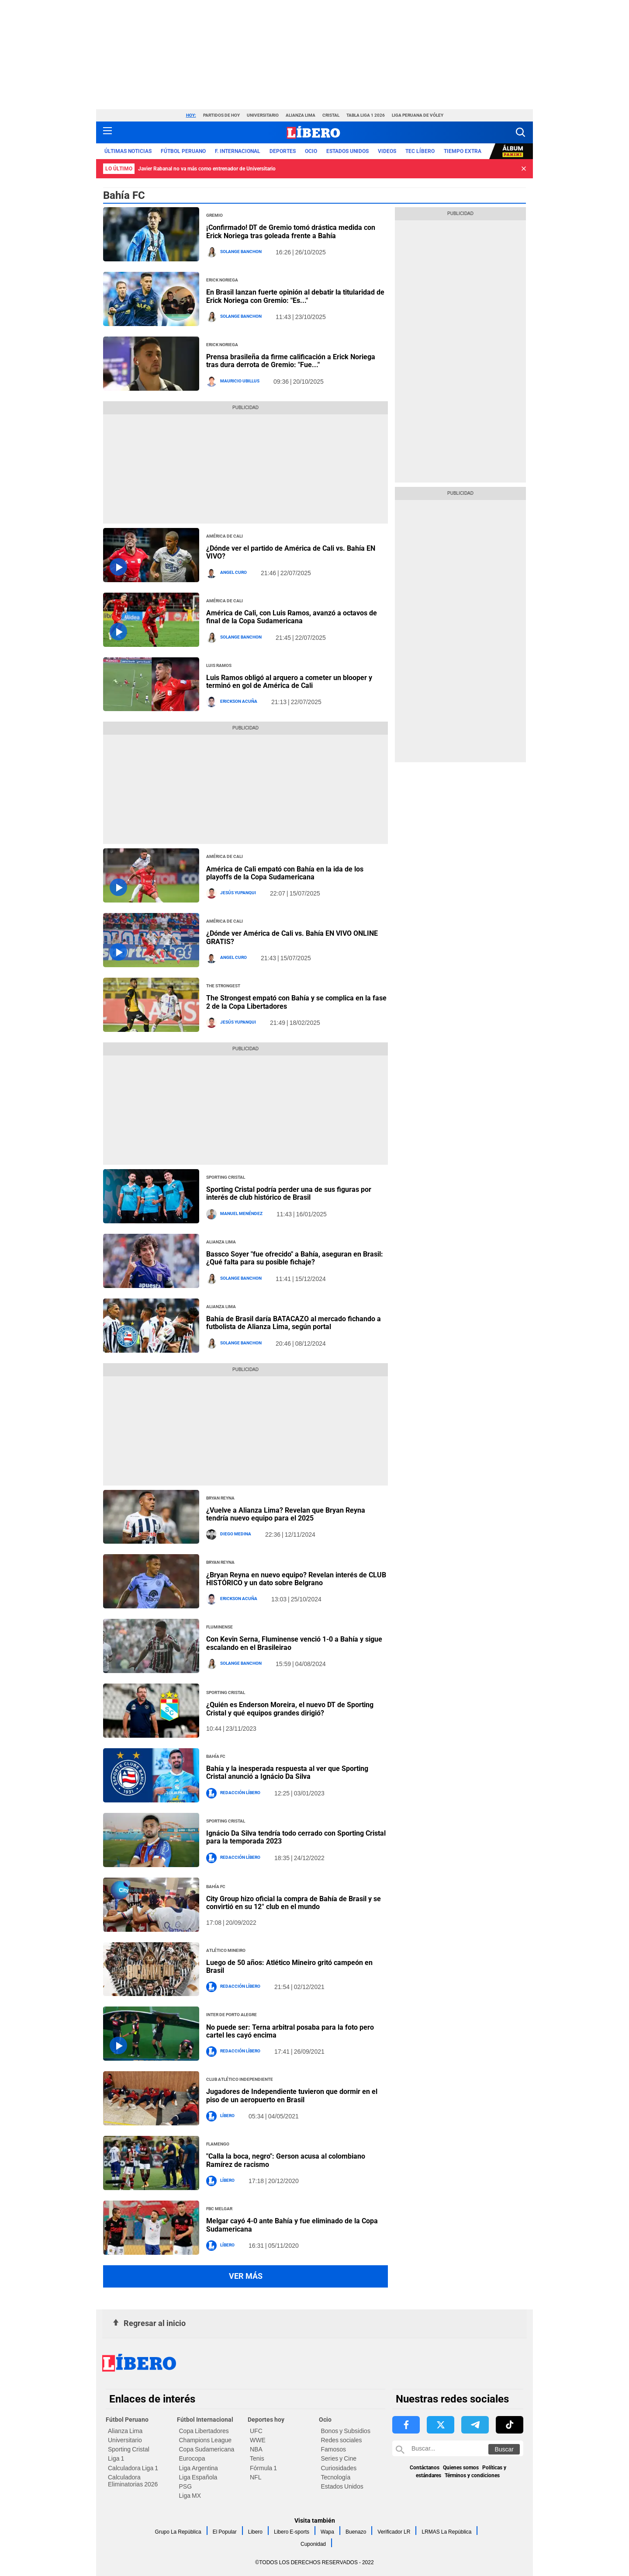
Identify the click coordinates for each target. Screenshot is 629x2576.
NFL (255, 2477)
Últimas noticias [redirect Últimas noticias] (128, 151)
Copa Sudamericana (207, 2449)
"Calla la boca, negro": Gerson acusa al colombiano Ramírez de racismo (285, 2160)
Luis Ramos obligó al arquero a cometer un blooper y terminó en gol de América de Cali (289, 682)
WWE (258, 2440)
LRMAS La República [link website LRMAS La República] (446, 2532)
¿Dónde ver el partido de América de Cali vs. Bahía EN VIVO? (290, 552)
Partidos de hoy (221, 115)
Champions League (205, 2440)
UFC (256, 2430)
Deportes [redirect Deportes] (283, 151)
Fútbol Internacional (205, 2419)
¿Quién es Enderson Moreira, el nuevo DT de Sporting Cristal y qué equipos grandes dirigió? (289, 1709)
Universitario (263, 115)
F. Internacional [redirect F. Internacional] (237, 151)
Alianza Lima (300, 115)
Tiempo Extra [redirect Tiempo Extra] (462, 151)
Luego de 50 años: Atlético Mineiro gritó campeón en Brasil (289, 1966)
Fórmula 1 (263, 2468)
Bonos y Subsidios (345, 2430)
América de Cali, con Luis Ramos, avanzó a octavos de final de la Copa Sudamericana (291, 617)
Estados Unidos (342, 2486)
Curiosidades (339, 2468)
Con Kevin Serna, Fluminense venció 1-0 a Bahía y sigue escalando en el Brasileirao (294, 1643)
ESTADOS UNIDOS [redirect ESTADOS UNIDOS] (347, 151)
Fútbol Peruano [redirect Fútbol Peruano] (183, 151)
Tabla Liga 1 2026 (365, 115)
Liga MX (190, 2495)
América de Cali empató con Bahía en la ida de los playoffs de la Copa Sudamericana (284, 873)
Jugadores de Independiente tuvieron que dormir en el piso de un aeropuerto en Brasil (291, 2095)
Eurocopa (192, 2458)
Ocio (325, 2419)
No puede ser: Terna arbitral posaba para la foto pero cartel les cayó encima (290, 2031)
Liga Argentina (198, 2468)
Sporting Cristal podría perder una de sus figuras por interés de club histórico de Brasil (288, 1193)
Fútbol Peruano (127, 2419)
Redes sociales (341, 2440)
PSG (185, 2486)
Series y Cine (338, 2458)
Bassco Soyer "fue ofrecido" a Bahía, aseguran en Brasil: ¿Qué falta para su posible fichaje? (294, 1258)
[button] (520, 132)
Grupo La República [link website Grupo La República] (178, 2532)
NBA (256, 2449)
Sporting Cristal (128, 2449)
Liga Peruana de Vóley (417, 115)
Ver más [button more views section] (246, 2276)
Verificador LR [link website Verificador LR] (393, 2532)
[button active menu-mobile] (107, 132)
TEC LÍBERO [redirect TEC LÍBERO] (420, 151)
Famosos (333, 2449)
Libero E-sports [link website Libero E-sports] (291, 2532)
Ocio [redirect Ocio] (311, 151)
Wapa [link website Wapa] (327, 2532)
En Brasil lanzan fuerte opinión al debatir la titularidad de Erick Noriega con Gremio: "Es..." (295, 296)
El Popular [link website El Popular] (225, 2532)
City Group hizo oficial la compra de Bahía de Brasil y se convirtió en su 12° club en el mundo (293, 1903)
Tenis (257, 2458)
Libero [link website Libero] (255, 2532)
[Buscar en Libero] (457, 2448)
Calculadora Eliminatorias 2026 (133, 2481)
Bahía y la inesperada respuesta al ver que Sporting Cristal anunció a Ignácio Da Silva (287, 1772)
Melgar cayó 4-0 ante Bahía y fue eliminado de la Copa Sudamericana (292, 2225)
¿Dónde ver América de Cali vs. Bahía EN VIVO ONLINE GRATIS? (292, 937)
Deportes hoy (266, 2419)
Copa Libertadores (204, 2430)
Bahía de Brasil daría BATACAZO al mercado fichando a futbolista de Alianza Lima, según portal (293, 1323)
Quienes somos (461, 2468)
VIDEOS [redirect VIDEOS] (387, 151)
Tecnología (336, 2477)
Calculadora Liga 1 (133, 2468)
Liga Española (198, 2477)
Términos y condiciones (472, 2475)
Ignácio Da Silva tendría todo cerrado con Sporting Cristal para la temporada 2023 (296, 1837)
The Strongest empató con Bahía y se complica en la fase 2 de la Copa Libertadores (296, 1002)
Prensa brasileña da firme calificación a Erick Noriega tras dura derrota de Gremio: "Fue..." (290, 361)
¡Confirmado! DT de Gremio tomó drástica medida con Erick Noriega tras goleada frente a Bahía (290, 231)
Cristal (330, 115)
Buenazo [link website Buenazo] (356, 2532)
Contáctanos (424, 2468)
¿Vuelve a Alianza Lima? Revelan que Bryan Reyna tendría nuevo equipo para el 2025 (285, 1514)
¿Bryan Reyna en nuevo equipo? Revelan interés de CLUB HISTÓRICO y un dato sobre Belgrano (296, 1579)
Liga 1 (116, 2458)
